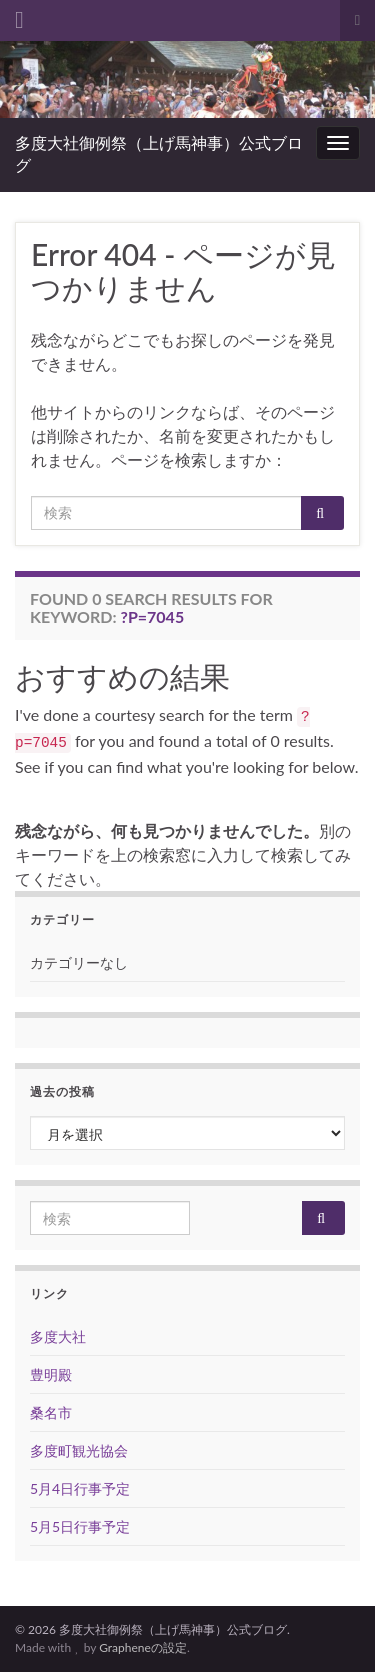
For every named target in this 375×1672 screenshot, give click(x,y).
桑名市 (51, 1412)
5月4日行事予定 (80, 1488)
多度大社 (58, 1336)
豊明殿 (51, 1374)
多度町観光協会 (79, 1450)
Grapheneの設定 (143, 1647)
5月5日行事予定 (80, 1526)
